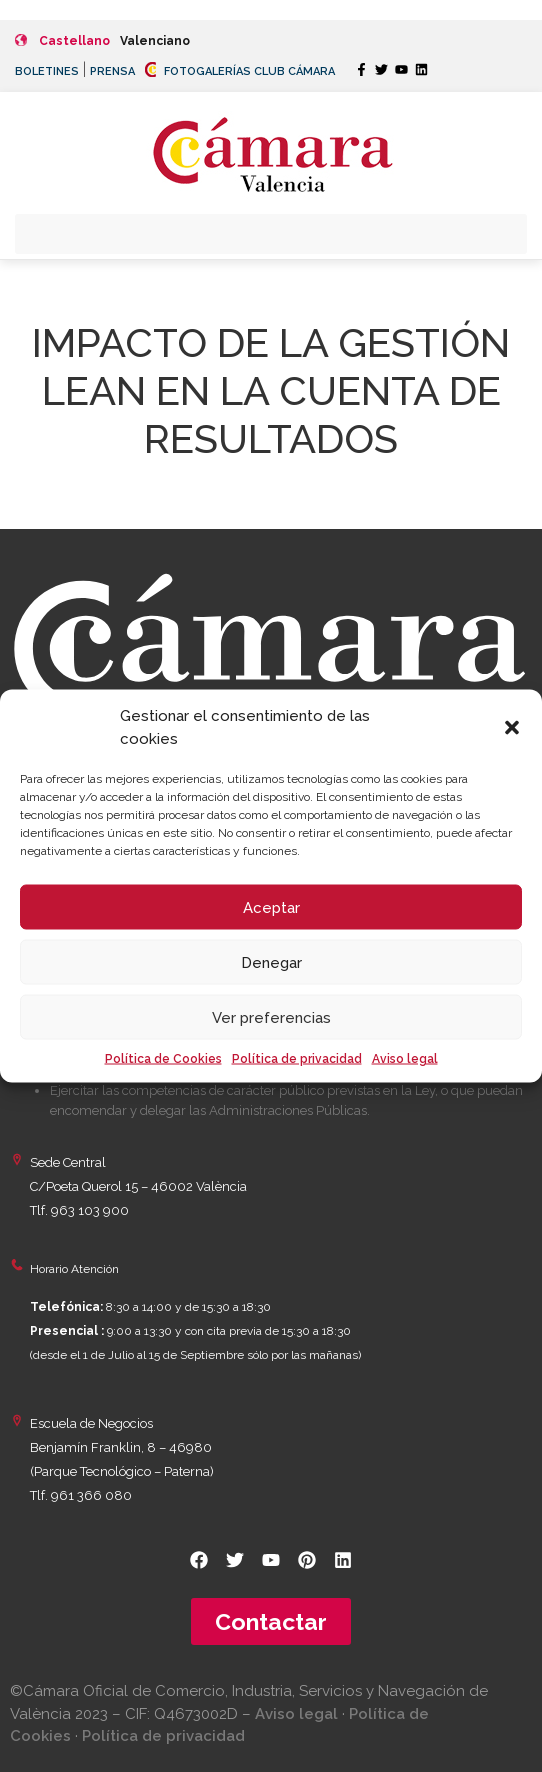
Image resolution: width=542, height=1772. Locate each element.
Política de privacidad (297, 1059)
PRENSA (112, 71)
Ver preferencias (271, 1017)
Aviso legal (405, 1059)
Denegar (271, 962)
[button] (512, 727)
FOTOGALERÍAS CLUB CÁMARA (240, 71)
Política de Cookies (163, 1059)
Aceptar (271, 907)
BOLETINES (47, 71)
